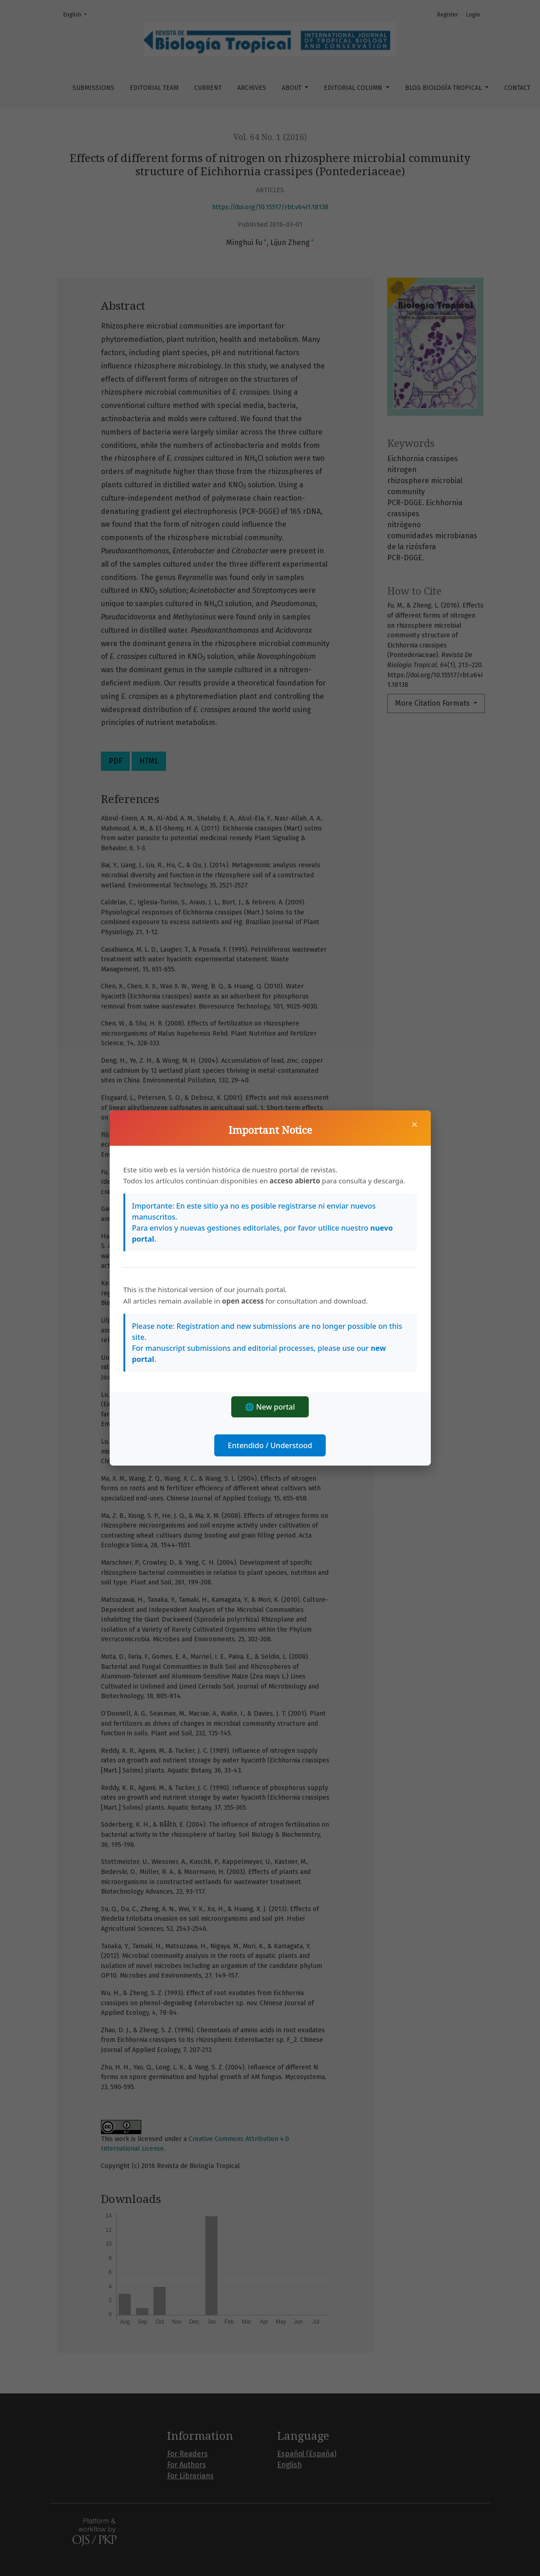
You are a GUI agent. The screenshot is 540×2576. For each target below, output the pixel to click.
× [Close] (415, 1124)
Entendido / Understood (270, 1445)
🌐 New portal (270, 1407)
